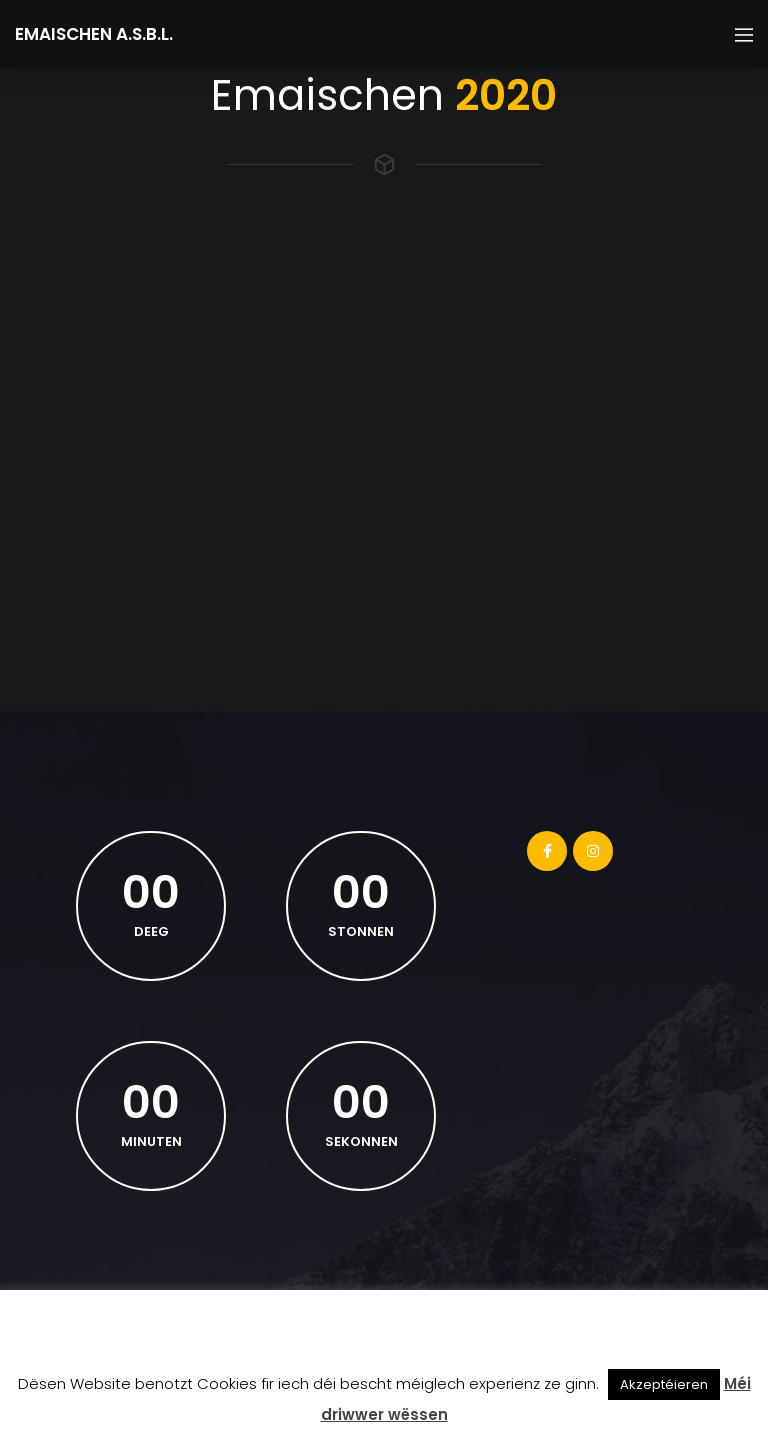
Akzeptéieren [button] (664, 1384)
